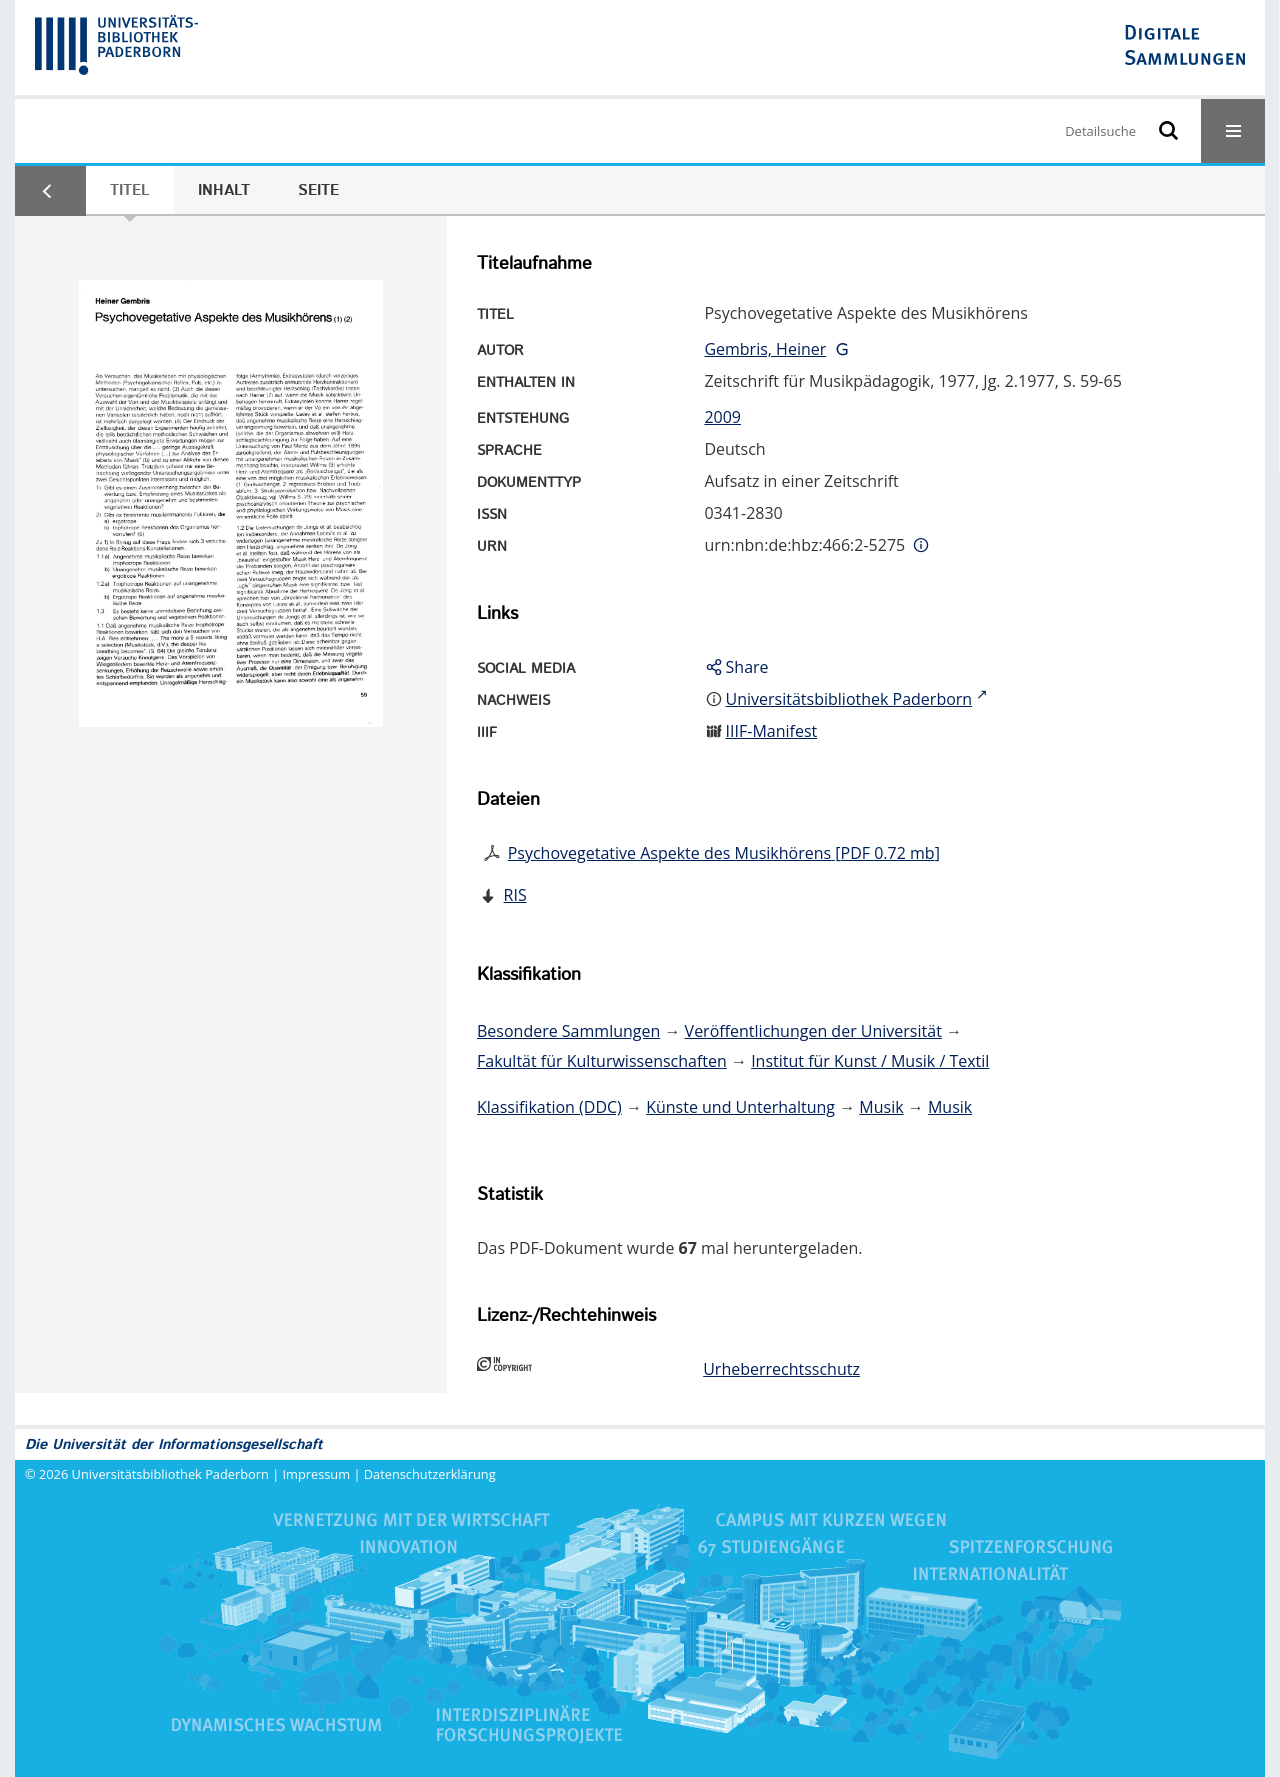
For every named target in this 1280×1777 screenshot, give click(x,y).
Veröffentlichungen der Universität (813, 1031)
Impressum (317, 1474)
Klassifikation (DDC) (549, 1107)
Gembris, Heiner (765, 349)
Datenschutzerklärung (430, 1474)
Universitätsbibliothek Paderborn (170, 1474)
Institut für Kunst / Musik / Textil (870, 1061)
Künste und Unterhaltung (740, 1107)
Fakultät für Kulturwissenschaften (602, 1061)
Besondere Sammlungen (568, 1031)
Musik (881, 1107)
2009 (722, 417)
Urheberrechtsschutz (781, 1369)
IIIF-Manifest (772, 731)
